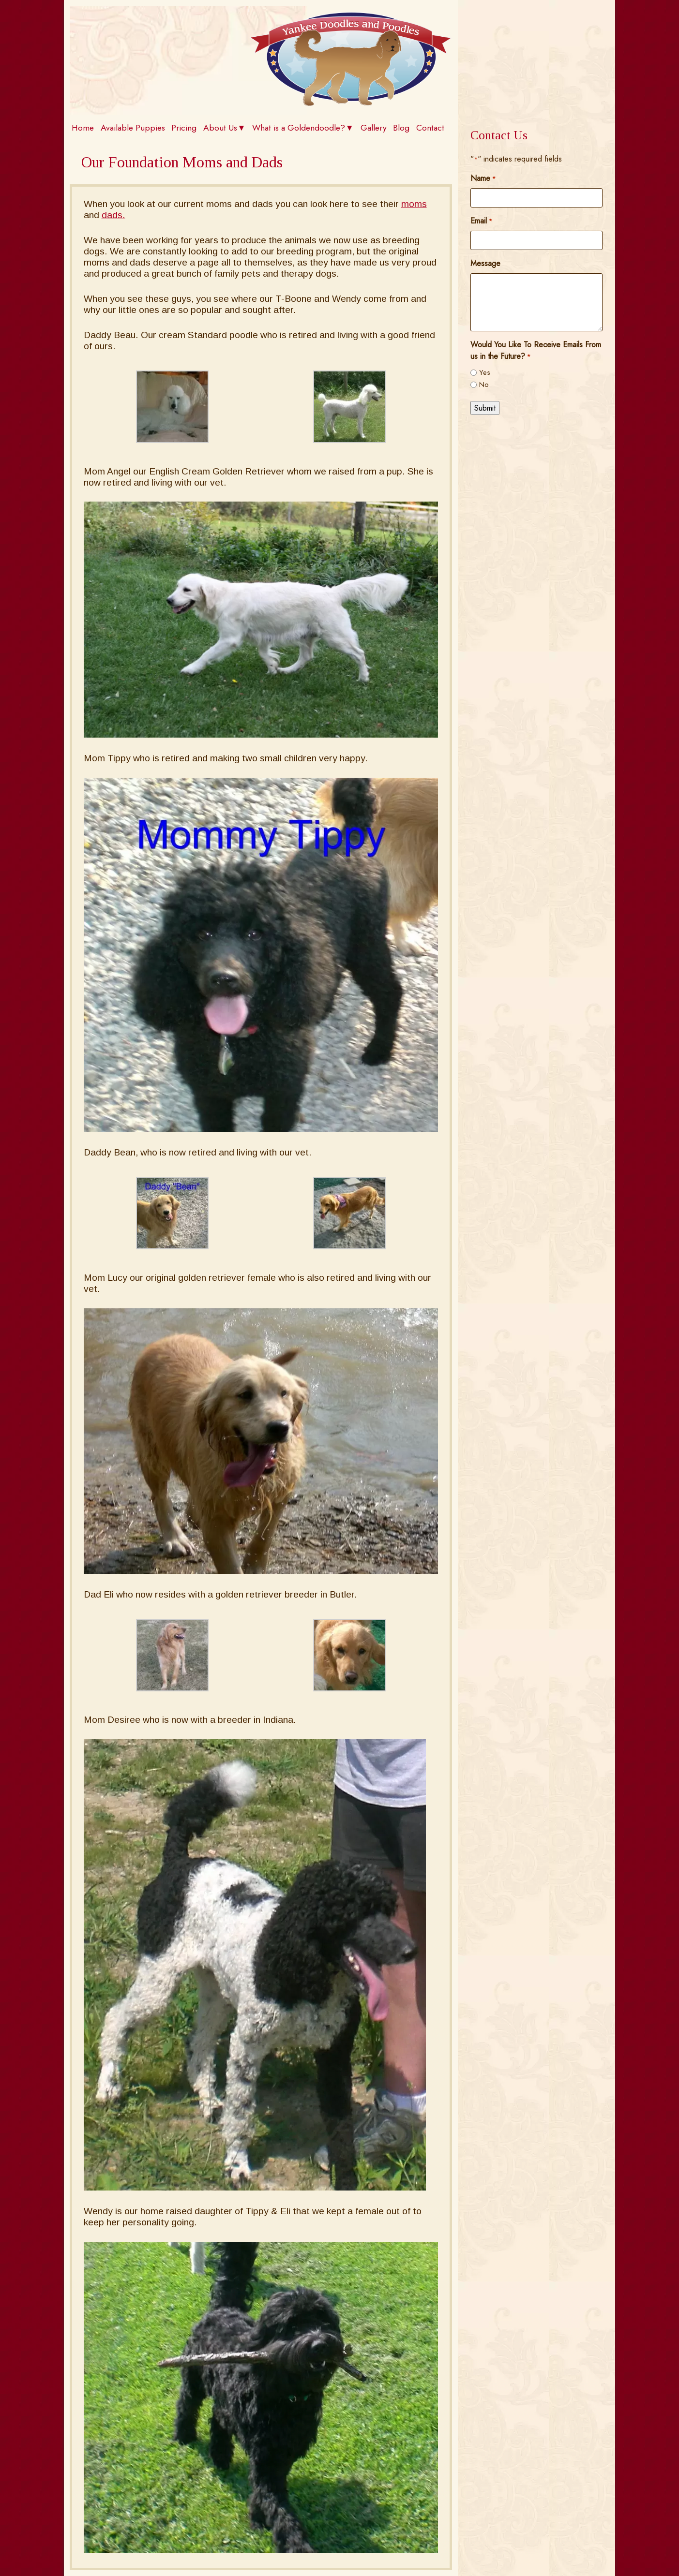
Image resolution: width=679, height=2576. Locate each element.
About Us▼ (224, 127)
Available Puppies (133, 127)
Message (485, 263)
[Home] (350, 103)
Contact (430, 127)
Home (83, 127)
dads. (113, 215)
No (484, 384)
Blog (401, 127)
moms (414, 204)
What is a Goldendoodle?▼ (302, 127)
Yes (484, 372)
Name (483, 178)
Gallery (374, 127)
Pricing (183, 127)
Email (481, 220)
